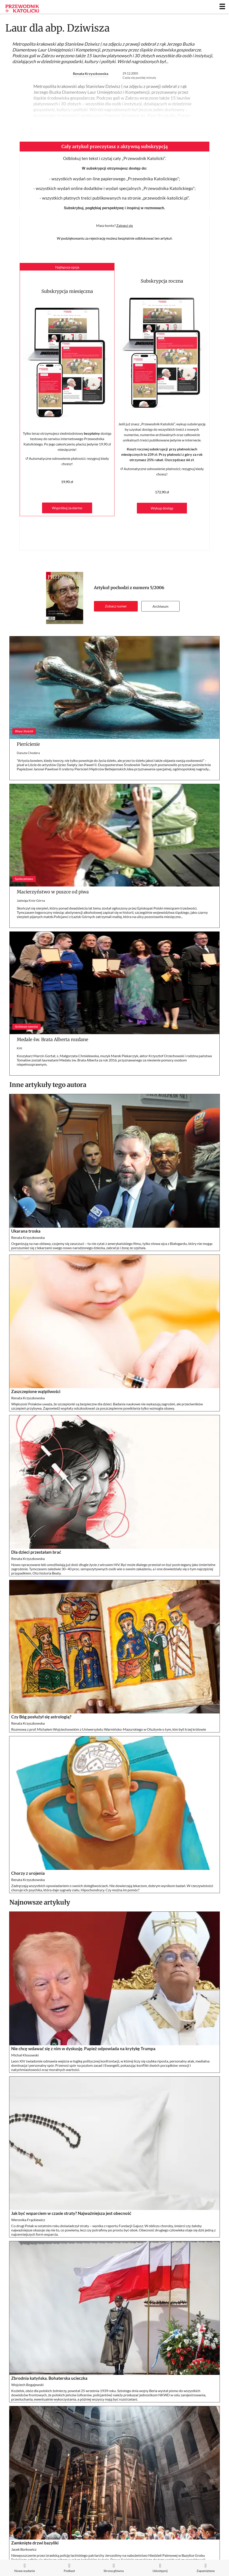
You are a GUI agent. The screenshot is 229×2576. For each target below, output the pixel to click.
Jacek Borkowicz (23, 2549)
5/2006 (157, 587)
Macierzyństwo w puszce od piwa (53, 892)
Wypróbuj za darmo (67, 508)
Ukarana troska (25, 1231)
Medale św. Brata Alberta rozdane (52, 1039)
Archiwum (160, 606)
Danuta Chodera (28, 753)
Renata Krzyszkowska (28, 1237)
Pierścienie (28, 744)
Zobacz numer (116, 606)
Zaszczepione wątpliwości (35, 1391)
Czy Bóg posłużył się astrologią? (41, 1716)
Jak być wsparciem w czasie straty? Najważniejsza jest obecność (71, 2213)
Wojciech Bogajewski (27, 2384)
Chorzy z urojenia (28, 1873)
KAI (19, 1048)
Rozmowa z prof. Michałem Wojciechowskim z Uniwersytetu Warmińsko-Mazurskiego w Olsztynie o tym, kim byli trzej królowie (108, 1729)
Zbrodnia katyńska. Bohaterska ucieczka (49, 2378)
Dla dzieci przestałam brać (36, 1552)
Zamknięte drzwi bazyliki (35, 2542)
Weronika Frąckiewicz (28, 2220)
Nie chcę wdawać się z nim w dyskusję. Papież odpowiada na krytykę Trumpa (83, 2048)
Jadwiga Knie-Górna (31, 900)
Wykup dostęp (162, 508)
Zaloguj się (124, 225)
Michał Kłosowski (25, 2055)
